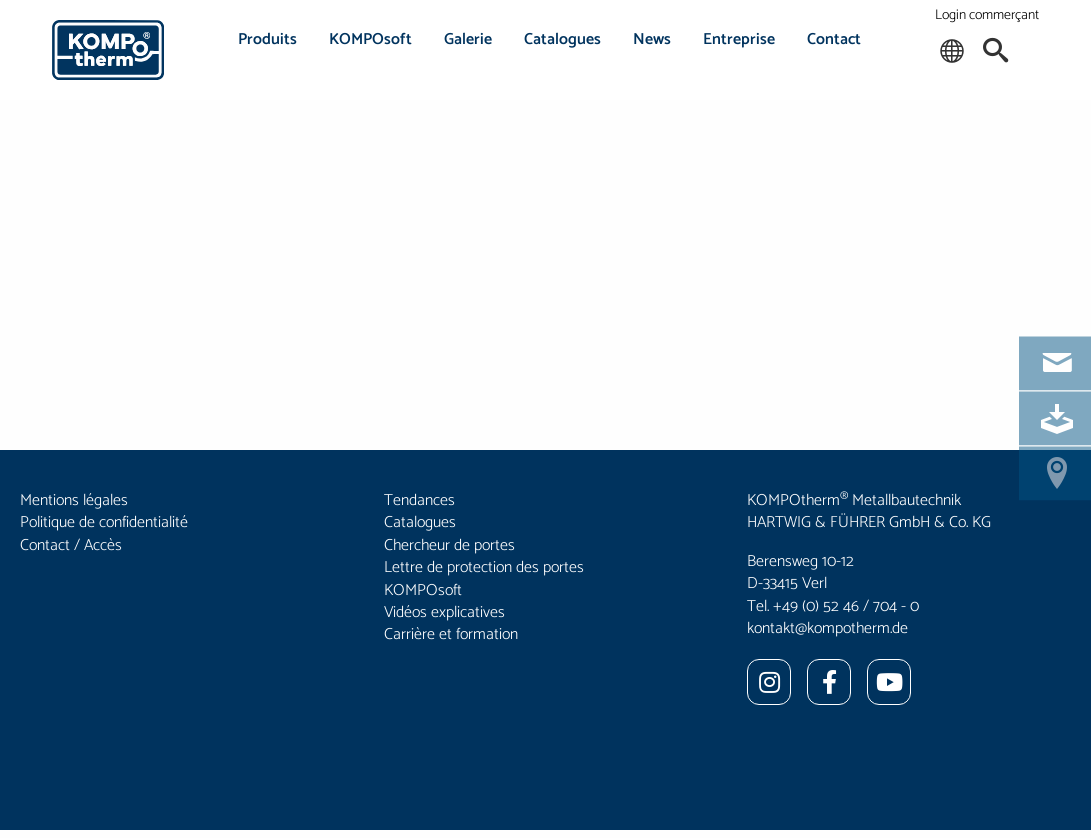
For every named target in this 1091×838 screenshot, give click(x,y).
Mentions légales (74, 500)
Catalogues (562, 39)
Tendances (419, 500)
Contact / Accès (71, 545)
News (652, 39)
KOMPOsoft (370, 39)
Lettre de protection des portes (484, 567)
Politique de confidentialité (104, 522)
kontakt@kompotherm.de (827, 628)
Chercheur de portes (449, 545)
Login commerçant (987, 15)
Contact (834, 39)
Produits (267, 39)
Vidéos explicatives (444, 612)
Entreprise (739, 39)
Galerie (468, 39)
